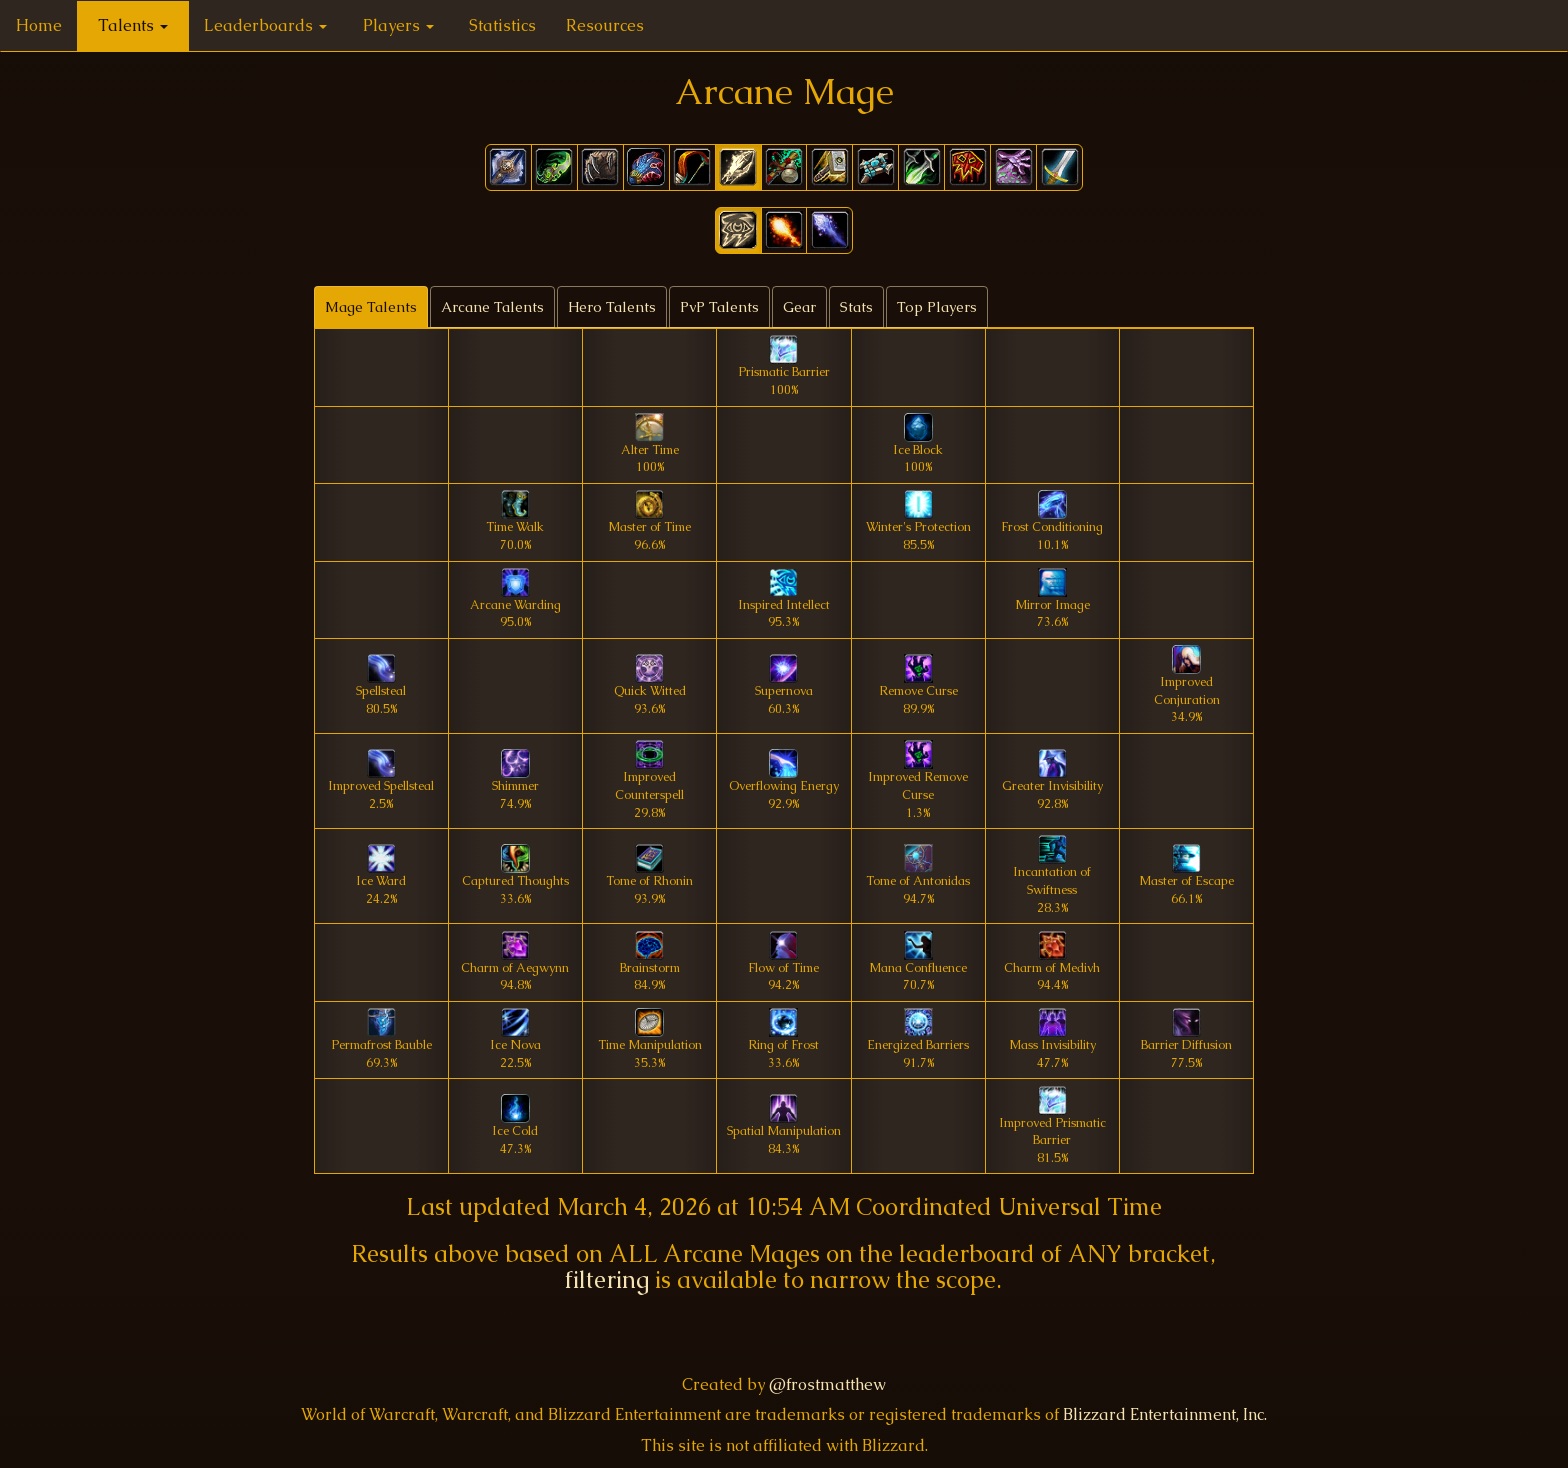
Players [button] (398, 25)
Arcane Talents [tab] (492, 307)
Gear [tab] (799, 307)
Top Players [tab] (937, 307)
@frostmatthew (827, 1384)
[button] (738, 230)
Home (39, 25)
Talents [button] (133, 25)
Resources (605, 25)
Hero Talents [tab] (612, 307)
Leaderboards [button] (265, 25)
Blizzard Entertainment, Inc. (1165, 1414)
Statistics (502, 25)
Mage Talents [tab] (371, 307)
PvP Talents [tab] (719, 307)
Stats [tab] (856, 307)
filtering (607, 1279)
